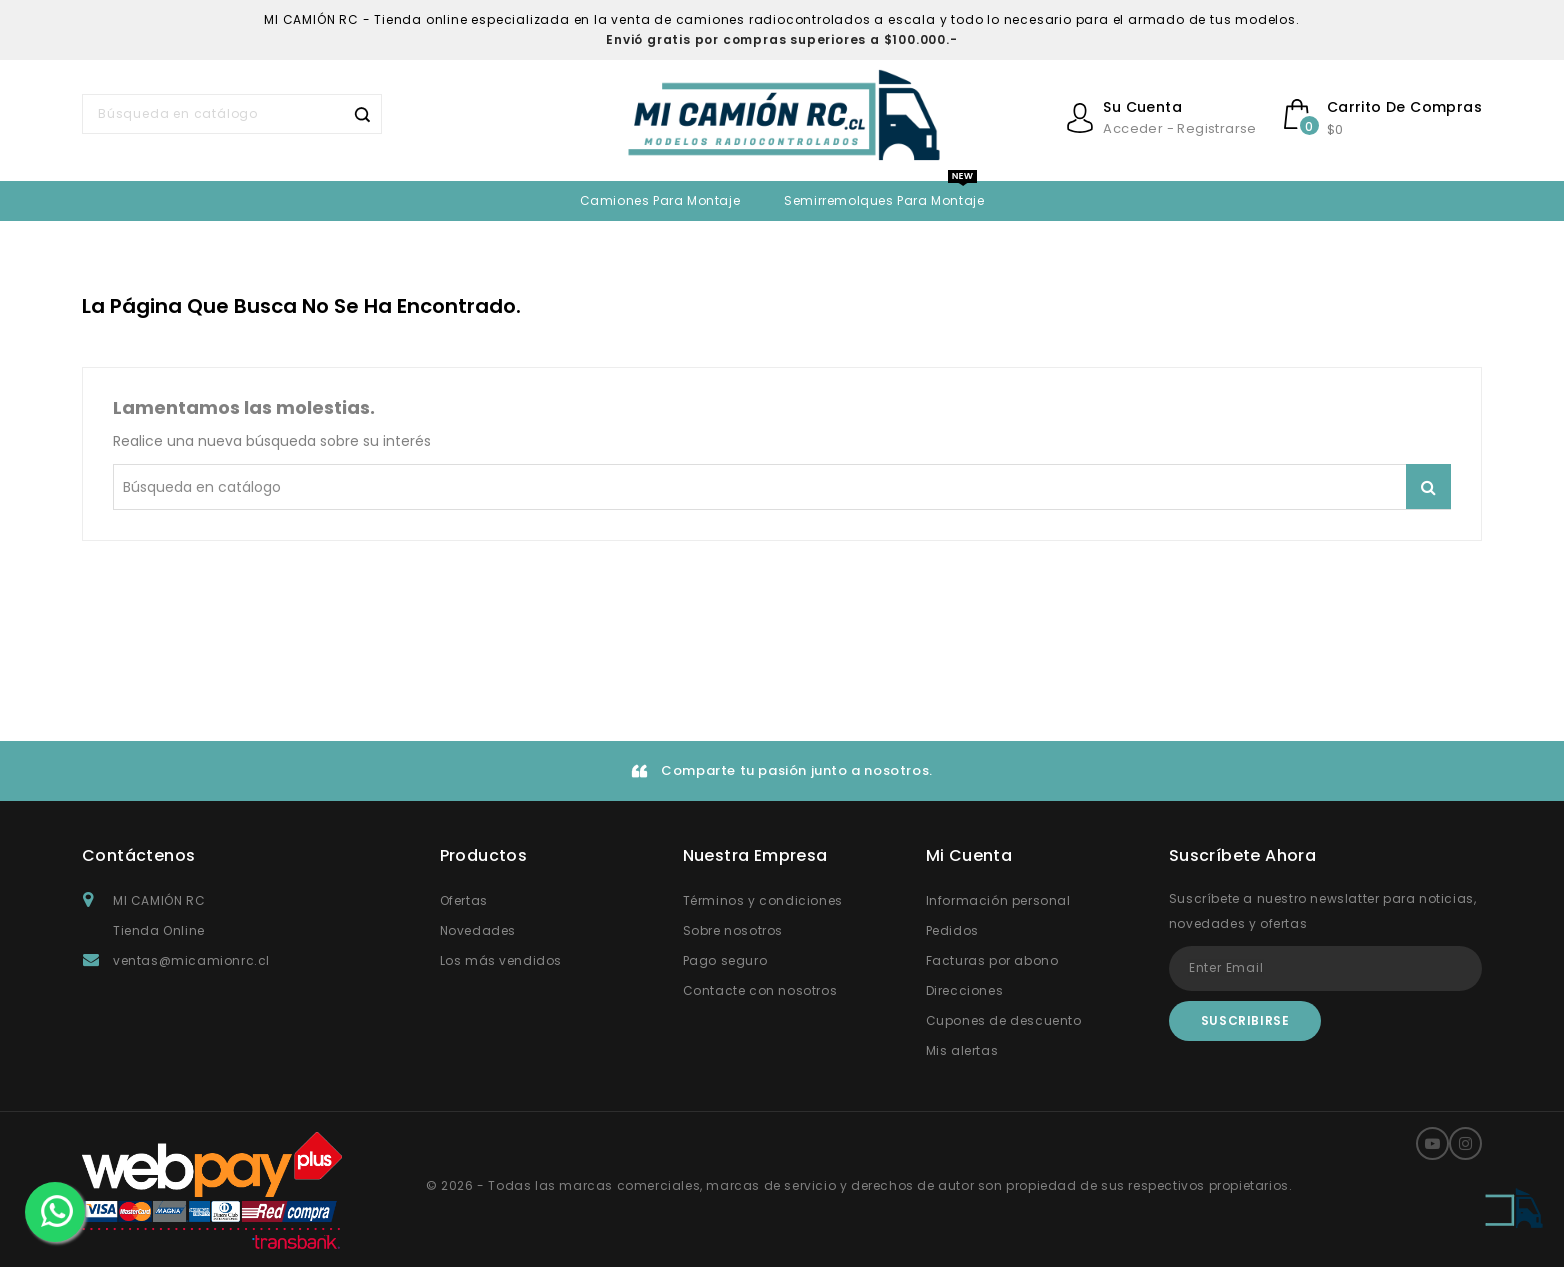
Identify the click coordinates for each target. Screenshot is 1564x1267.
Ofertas (464, 900)
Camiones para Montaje (660, 200)
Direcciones (965, 990)
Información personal (998, 900)
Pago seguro (725, 960)
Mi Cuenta (969, 855)
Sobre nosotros (733, 930)
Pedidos (952, 930)
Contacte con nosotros (760, 990)
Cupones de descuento (1004, 1020)
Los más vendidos (501, 960)
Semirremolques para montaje (884, 200)
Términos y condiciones (763, 900)
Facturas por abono (992, 960)
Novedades (478, 930)
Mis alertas (962, 1050)
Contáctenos (138, 855)
